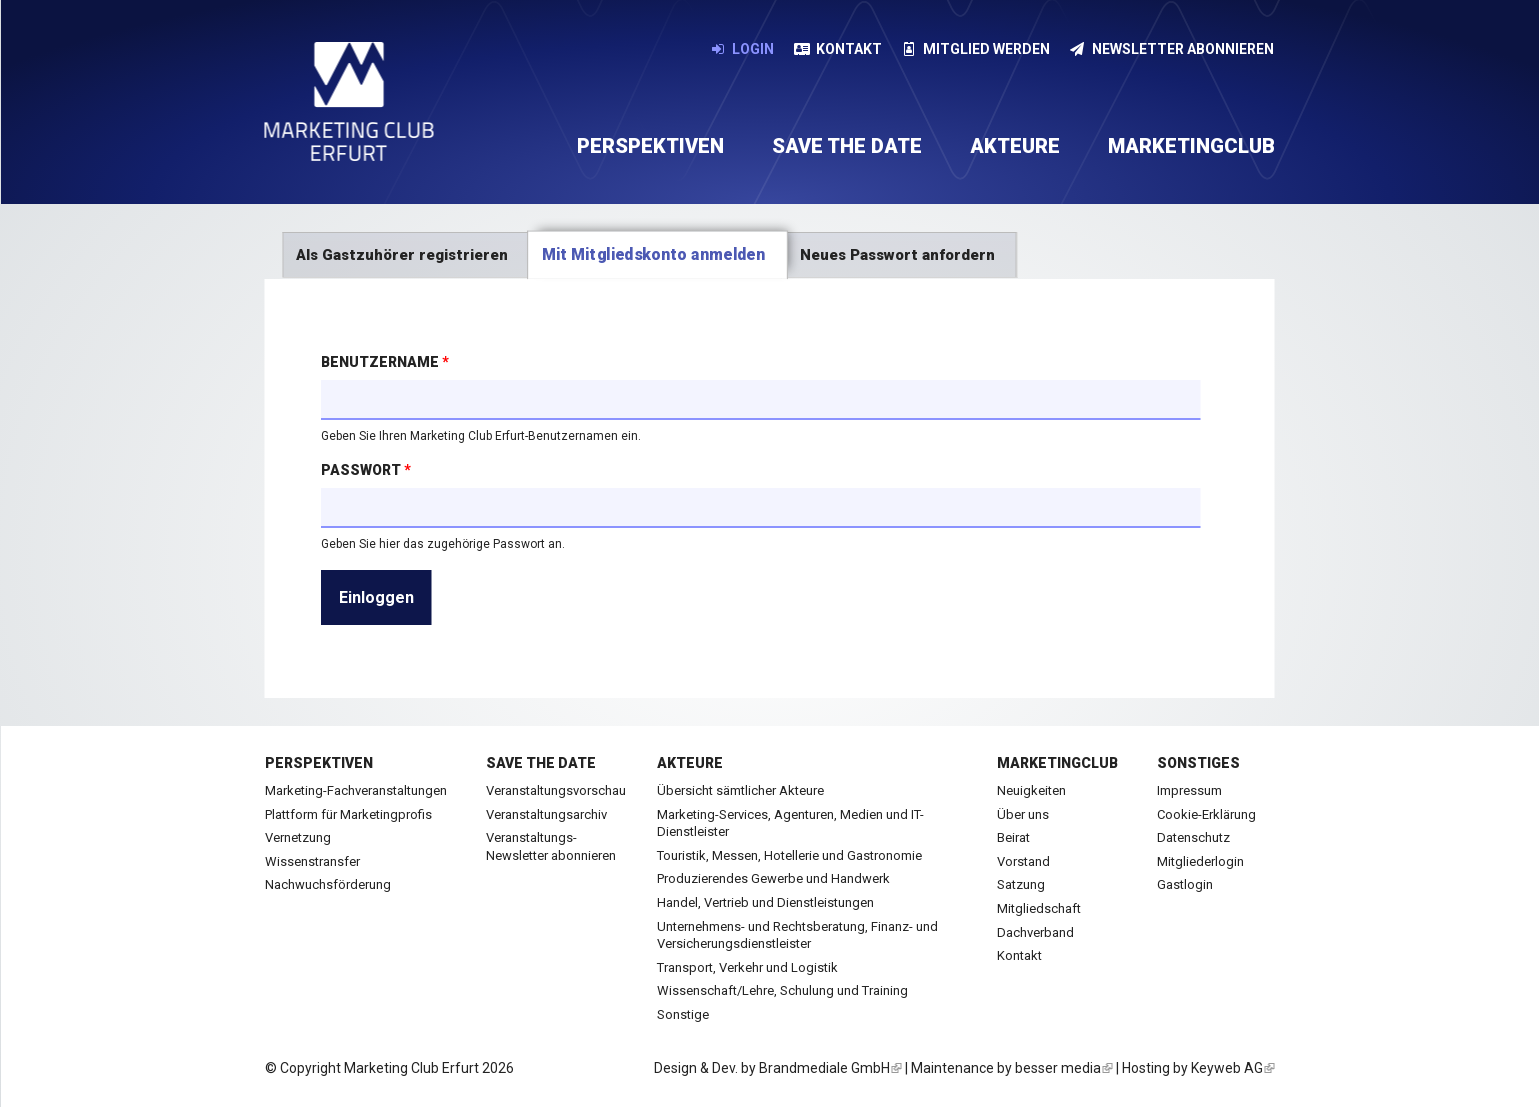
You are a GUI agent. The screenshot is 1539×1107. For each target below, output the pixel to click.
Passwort (366, 470)
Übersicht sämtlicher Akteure (740, 790)
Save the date (847, 146)
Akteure (1015, 146)
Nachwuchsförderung (328, 884)
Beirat (1013, 837)
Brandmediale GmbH (830, 1068)
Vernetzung (298, 837)
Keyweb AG (1233, 1068)
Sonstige (683, 1014)
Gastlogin (1185, 884)
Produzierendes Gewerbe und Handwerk (773, 878)
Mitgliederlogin (1200, 861)
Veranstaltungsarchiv (546, 814)
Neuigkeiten (1031, 790)
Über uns (1023, 814)
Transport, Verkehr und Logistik (747, 967)
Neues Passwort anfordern (897, 255)
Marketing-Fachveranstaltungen (356, 790)
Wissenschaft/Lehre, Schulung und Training (782, 990)
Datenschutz (1193, 837)
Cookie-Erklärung (1206, 814)
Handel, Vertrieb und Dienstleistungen (765, 902)
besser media (1064, 1068)
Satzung (1021, 884)
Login (743, 49)
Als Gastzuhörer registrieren (402, 255)
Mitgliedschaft (1039, 908)
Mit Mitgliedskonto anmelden (665, 254)
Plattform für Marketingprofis (348, 814)
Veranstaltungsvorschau (556, 790)
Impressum (1189, 790)
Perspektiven (650, 146)
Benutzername (385, 362)
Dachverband (1035, 932)
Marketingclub (1191, 146)
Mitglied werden (976, 49)
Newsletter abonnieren (1172, 49)
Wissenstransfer (312, 861)
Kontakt (838, 49)
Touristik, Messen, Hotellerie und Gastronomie (789, 855)
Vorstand (1023, 861)
